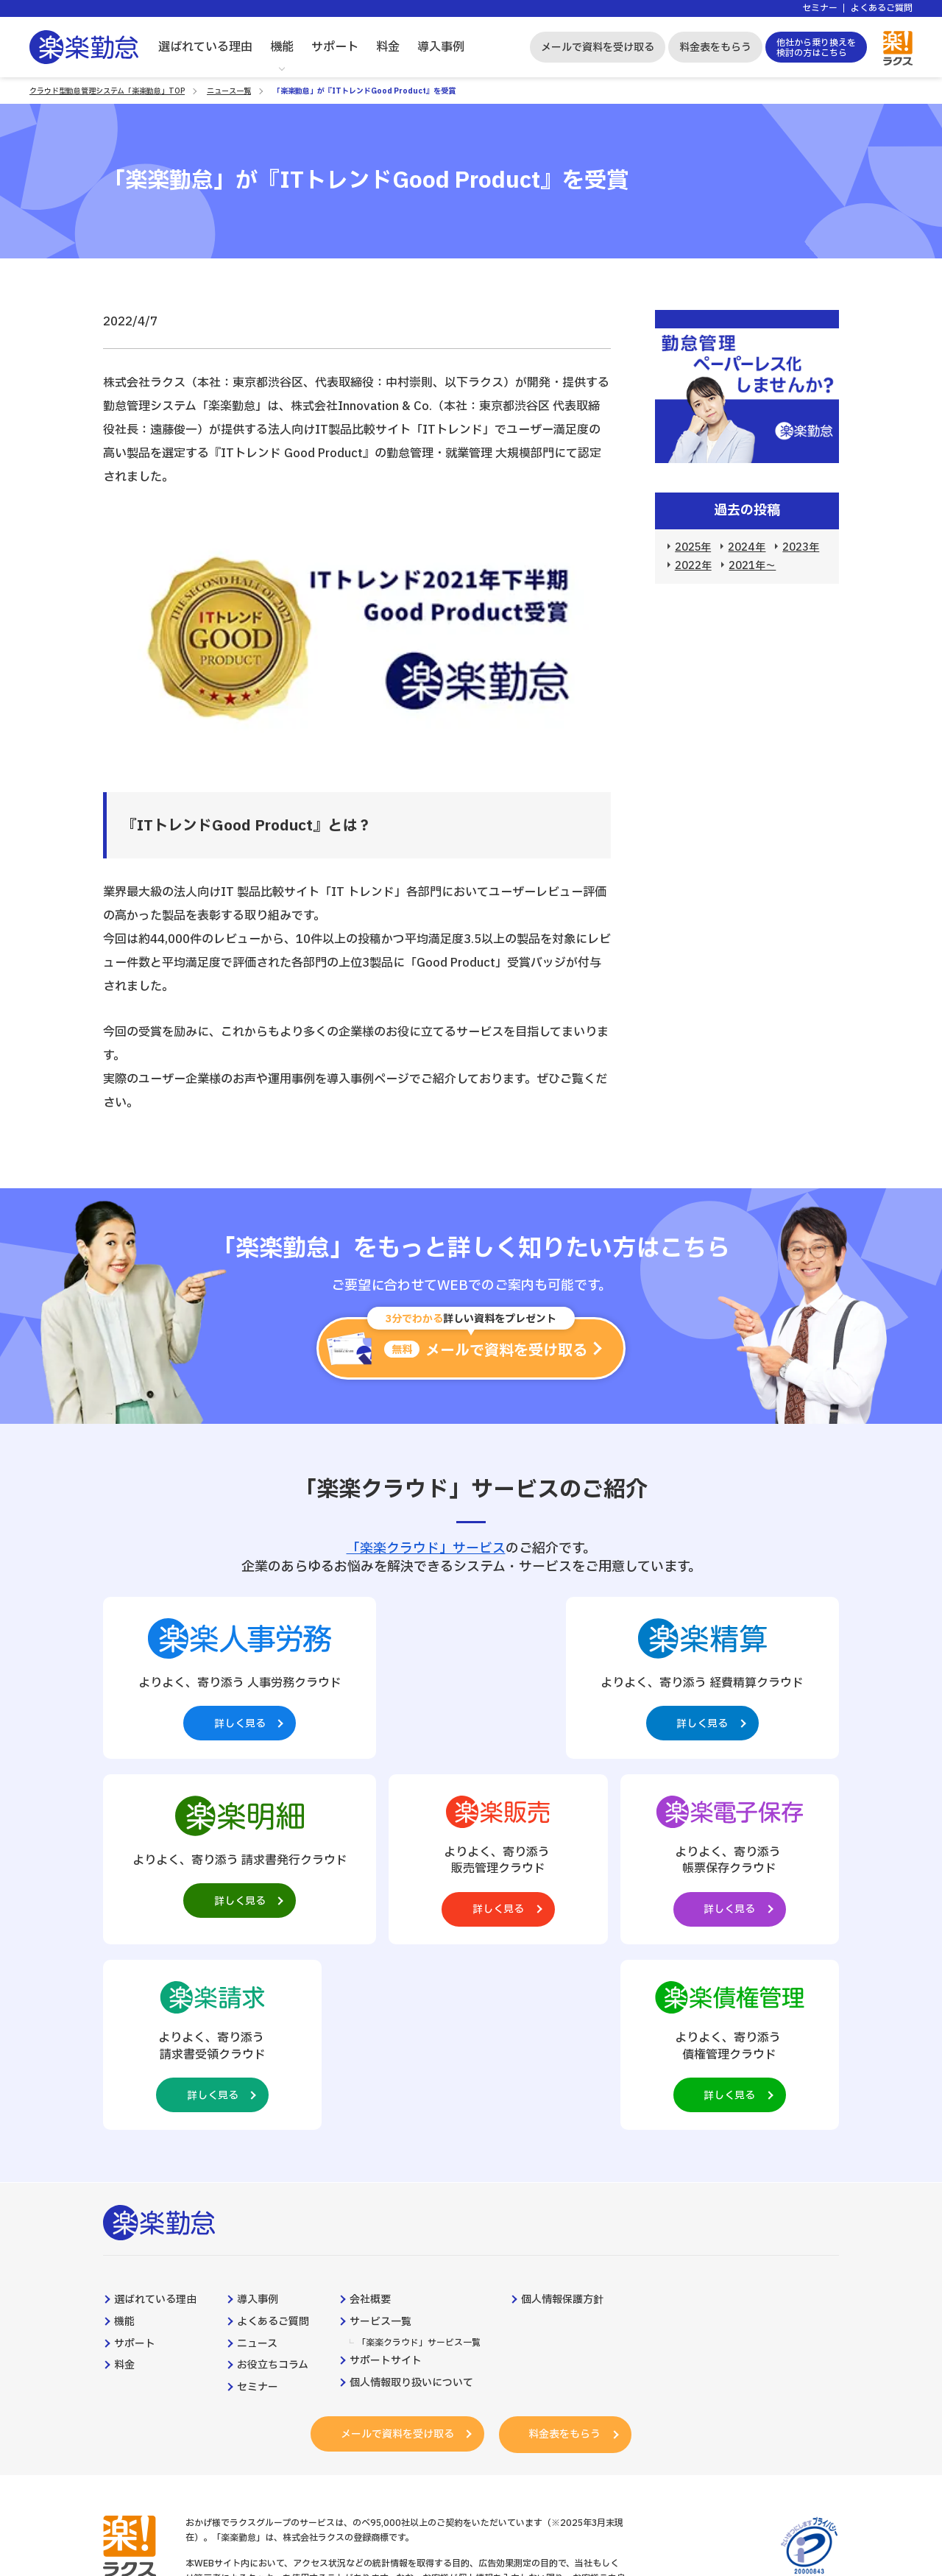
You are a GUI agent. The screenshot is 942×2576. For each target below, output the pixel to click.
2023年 (800, 547)
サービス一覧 (380, 2138)
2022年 (693, 566)
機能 (282, 47)
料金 (388, 47)
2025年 (693, 547)
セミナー (819, 8)
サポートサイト (386, 2177)
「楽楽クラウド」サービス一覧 (419, 2159)
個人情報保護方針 (562, 2116)
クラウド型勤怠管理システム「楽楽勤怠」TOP (107, 90)
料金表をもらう (715, 47)
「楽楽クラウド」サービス (426, 1549)
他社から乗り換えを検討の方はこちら (816, 48)
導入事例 (440, 47)
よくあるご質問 (882, 8)
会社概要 (370, 2116)
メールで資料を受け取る (597, 47)
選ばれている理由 (205, 47)
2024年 (746, 547)
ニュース (257, 2160)
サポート (334, 47)
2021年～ (752, 566)
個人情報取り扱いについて (411, 2199)
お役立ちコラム (272, 2181)
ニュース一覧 (229, 90)
